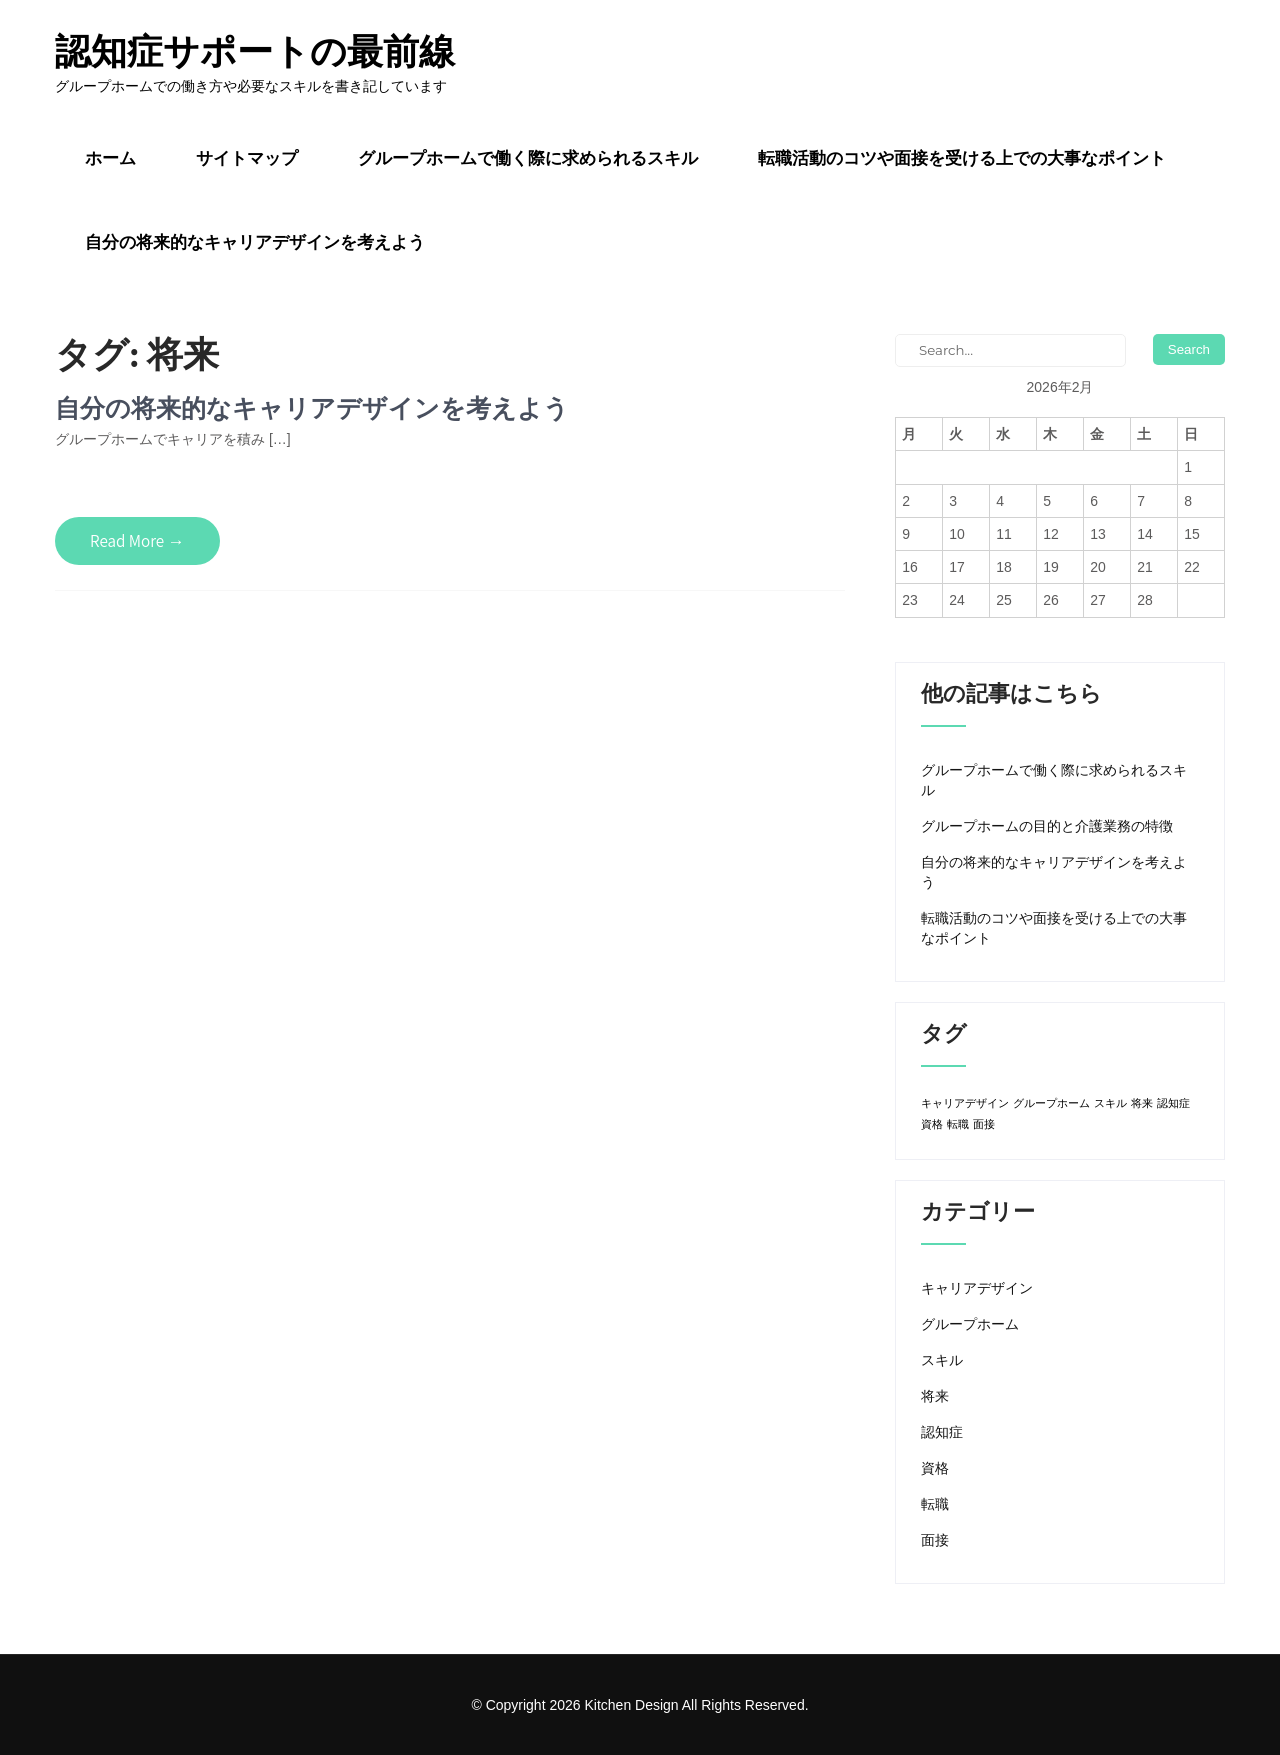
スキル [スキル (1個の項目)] (1110, 1103)
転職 (935, 1504)
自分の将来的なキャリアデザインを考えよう (255, 242)
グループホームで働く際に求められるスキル (528, 158)
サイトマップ (247, 158)
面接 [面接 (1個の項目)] (984, 1124)
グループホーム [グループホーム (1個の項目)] (1051, 1103)
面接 (935, 1540)
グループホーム (970, 1324)
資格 (935, 1468)
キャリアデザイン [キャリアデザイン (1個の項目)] (965, 1103)
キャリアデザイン (977, 1288)
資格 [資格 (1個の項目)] (932, 1124)
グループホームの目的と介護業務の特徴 (1047, 826)
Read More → (137, 541)
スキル (942, 1360)
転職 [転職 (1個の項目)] (958, 1124)
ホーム (110, 158)
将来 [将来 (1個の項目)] (1142, 1103)
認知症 (942, 1432)
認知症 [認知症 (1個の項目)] (1173, 1103)
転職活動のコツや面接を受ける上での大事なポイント (962, 158)
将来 (935, 1396)
